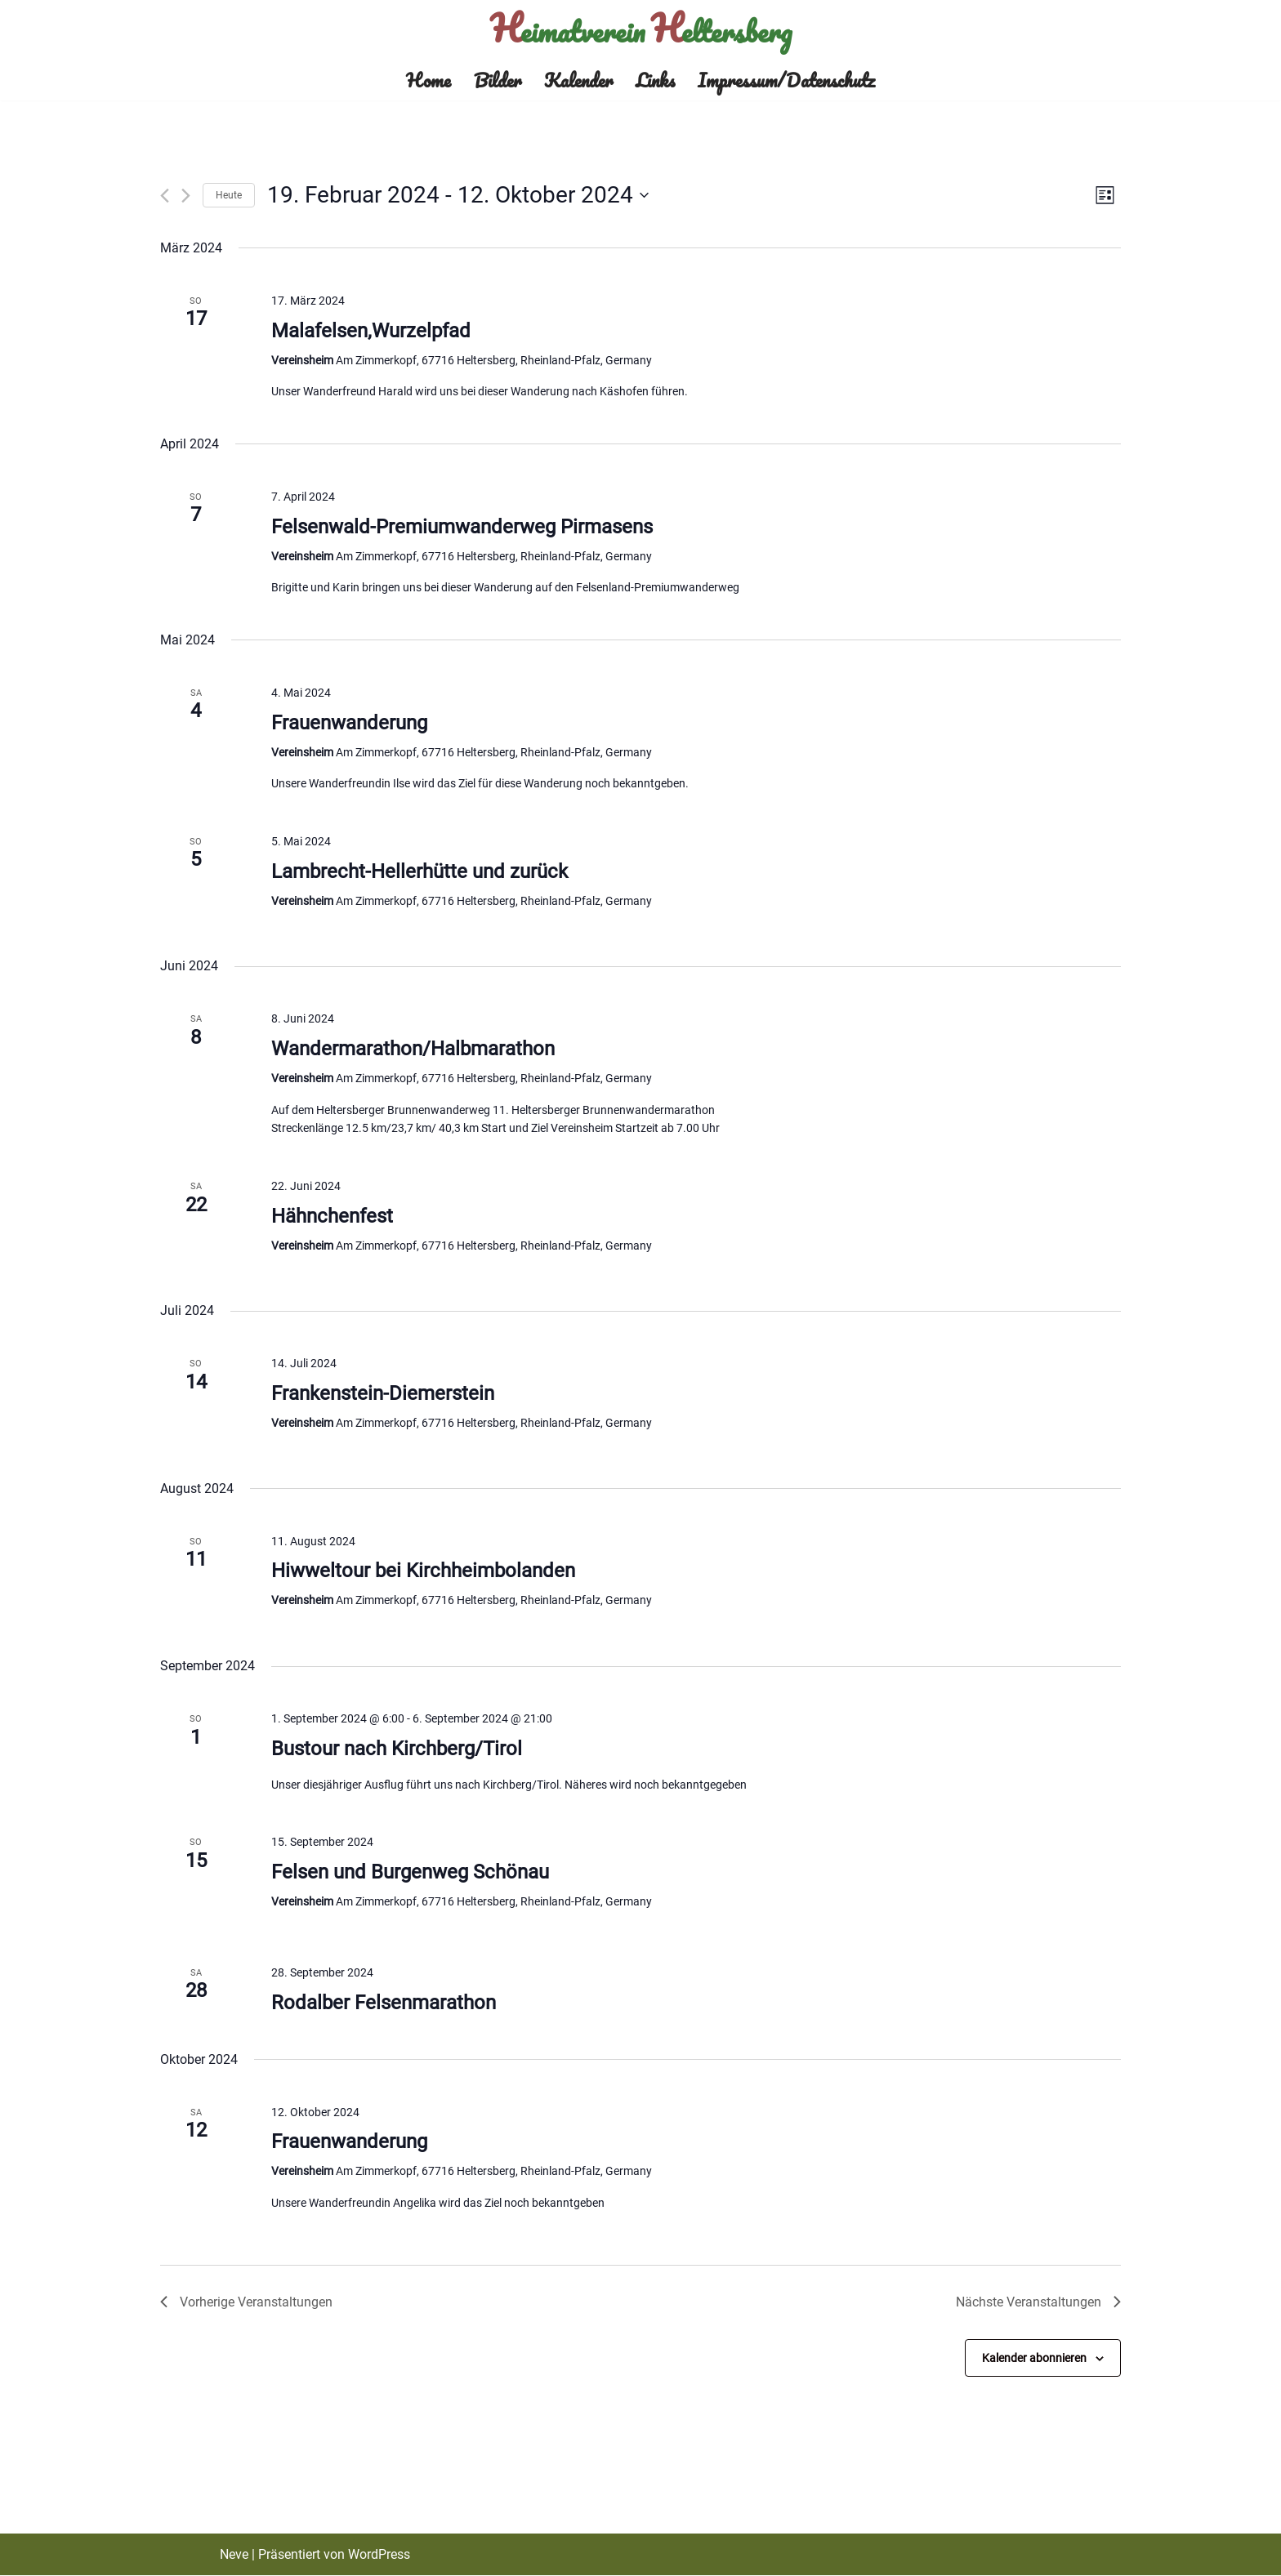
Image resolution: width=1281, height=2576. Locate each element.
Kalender (578, 80)
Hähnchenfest (332, 1216)
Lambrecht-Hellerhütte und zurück (419, 871)
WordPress (379, 2555)
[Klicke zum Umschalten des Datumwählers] (458, 196)
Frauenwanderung (349, 722)
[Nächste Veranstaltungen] (185, 196)
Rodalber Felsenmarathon (383, 2002)
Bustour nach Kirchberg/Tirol (396, 1748)
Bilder (497, 80)
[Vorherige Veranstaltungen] (164, 196)
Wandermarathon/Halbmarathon (413, 1048)
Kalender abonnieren (1034, 2357)
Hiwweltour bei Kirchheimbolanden (423, 1571)
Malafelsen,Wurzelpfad (371, 330)
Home (428, 80)
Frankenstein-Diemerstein (382, 1394)
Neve (234, 2555)
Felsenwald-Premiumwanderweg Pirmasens (462, 526)
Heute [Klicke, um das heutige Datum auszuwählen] (229, 195)
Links (655, 80)
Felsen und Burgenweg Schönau (410, 1872)
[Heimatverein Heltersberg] (641, 30)
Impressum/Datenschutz (786, 80)
